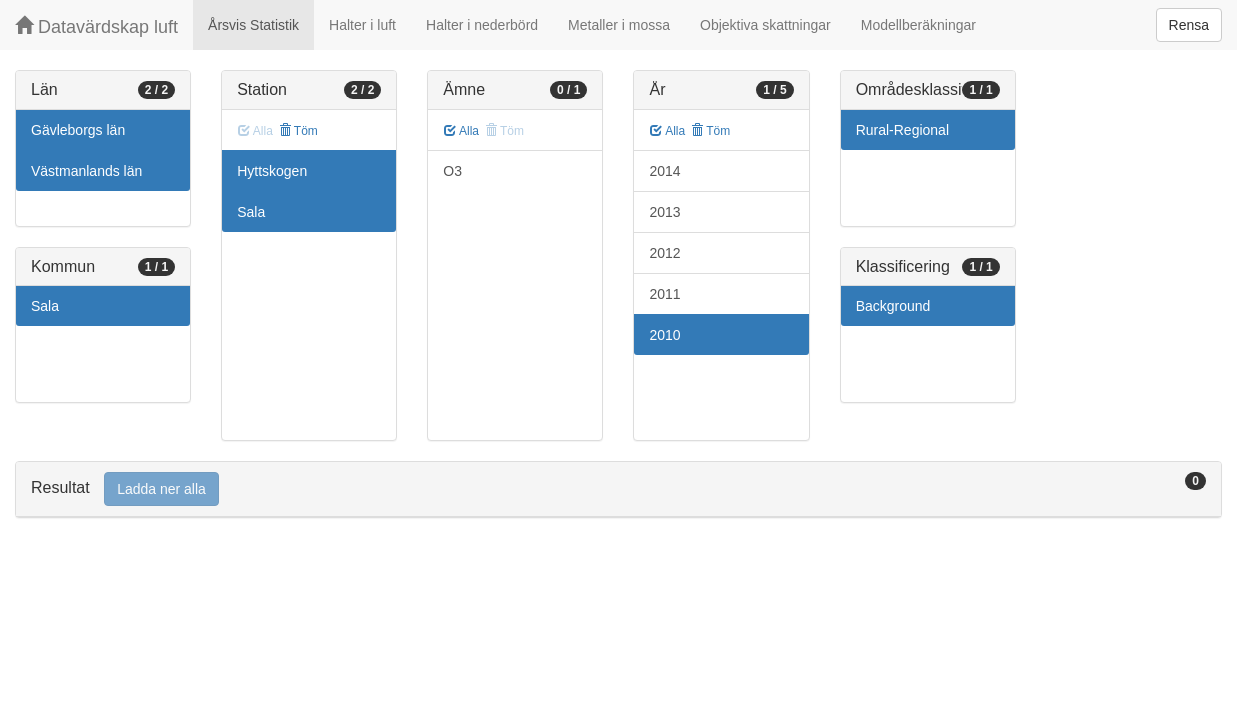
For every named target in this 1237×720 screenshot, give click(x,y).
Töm (298, 131)
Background (893, 306)
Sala (45, 306)
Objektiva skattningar (765, 25)
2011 (664, 294)
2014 (664, 171)
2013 (664, 212)
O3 (452, 171)
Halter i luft (362, 25)
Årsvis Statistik (253, 25)
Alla (461, 131)
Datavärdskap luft (96, 26)
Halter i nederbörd (482, 25)
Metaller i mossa (619, 25)
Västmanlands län (86, 171)
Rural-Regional (902, 130)
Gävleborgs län (78, 130)
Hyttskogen (272, 171)
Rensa (1189, 25)
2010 (664, 335)
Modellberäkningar (918, 25)
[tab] (618, 489)
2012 (664, 253)
